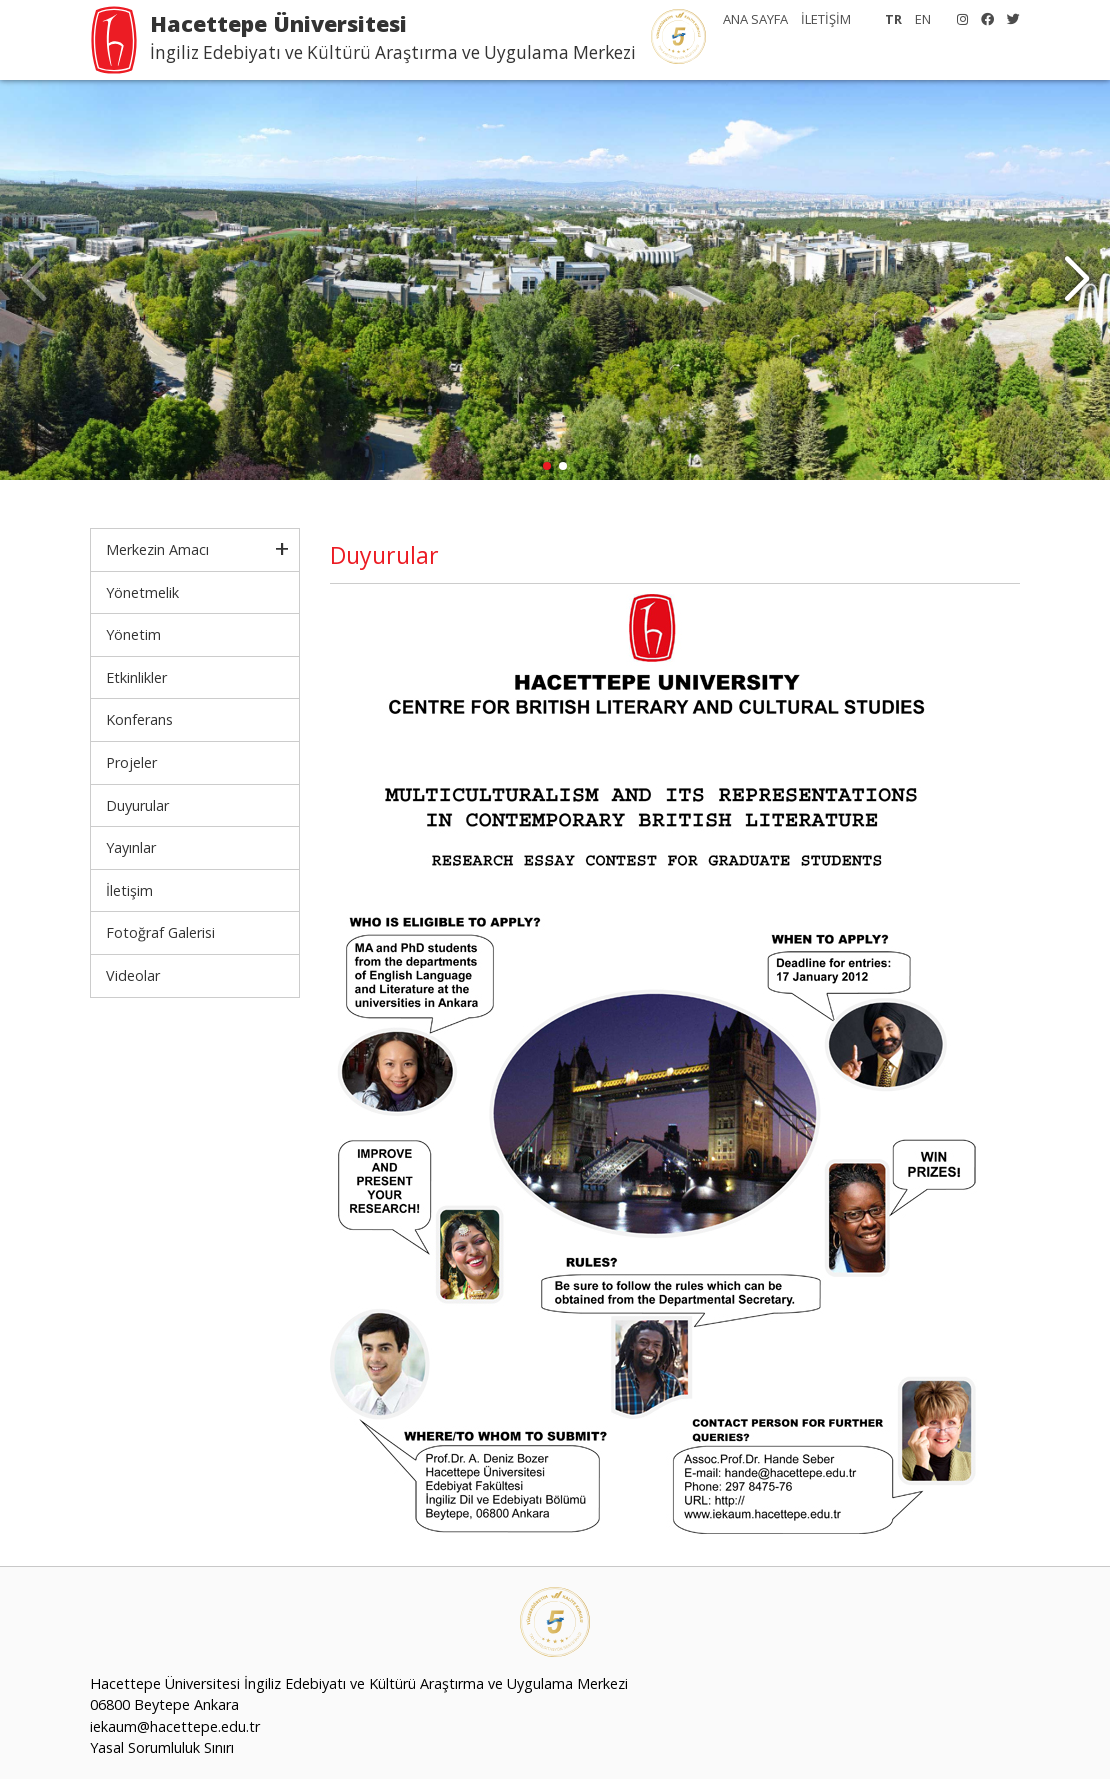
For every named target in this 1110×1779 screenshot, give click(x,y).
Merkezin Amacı (157, 549)
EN (923, 19)
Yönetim (133, 634)
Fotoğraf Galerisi (160, 932)
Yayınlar (131, 847)
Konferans (139, 719)
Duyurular (137, 805)
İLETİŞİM (826, 19)
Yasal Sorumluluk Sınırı (162, 1747)
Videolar (133, 975)
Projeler (131, 762)
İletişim (129, 890)
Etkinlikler (136, 677)
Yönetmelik (142, 592)
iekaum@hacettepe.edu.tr (175, 1726)
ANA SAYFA (755, 19)
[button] (1076, 280)
